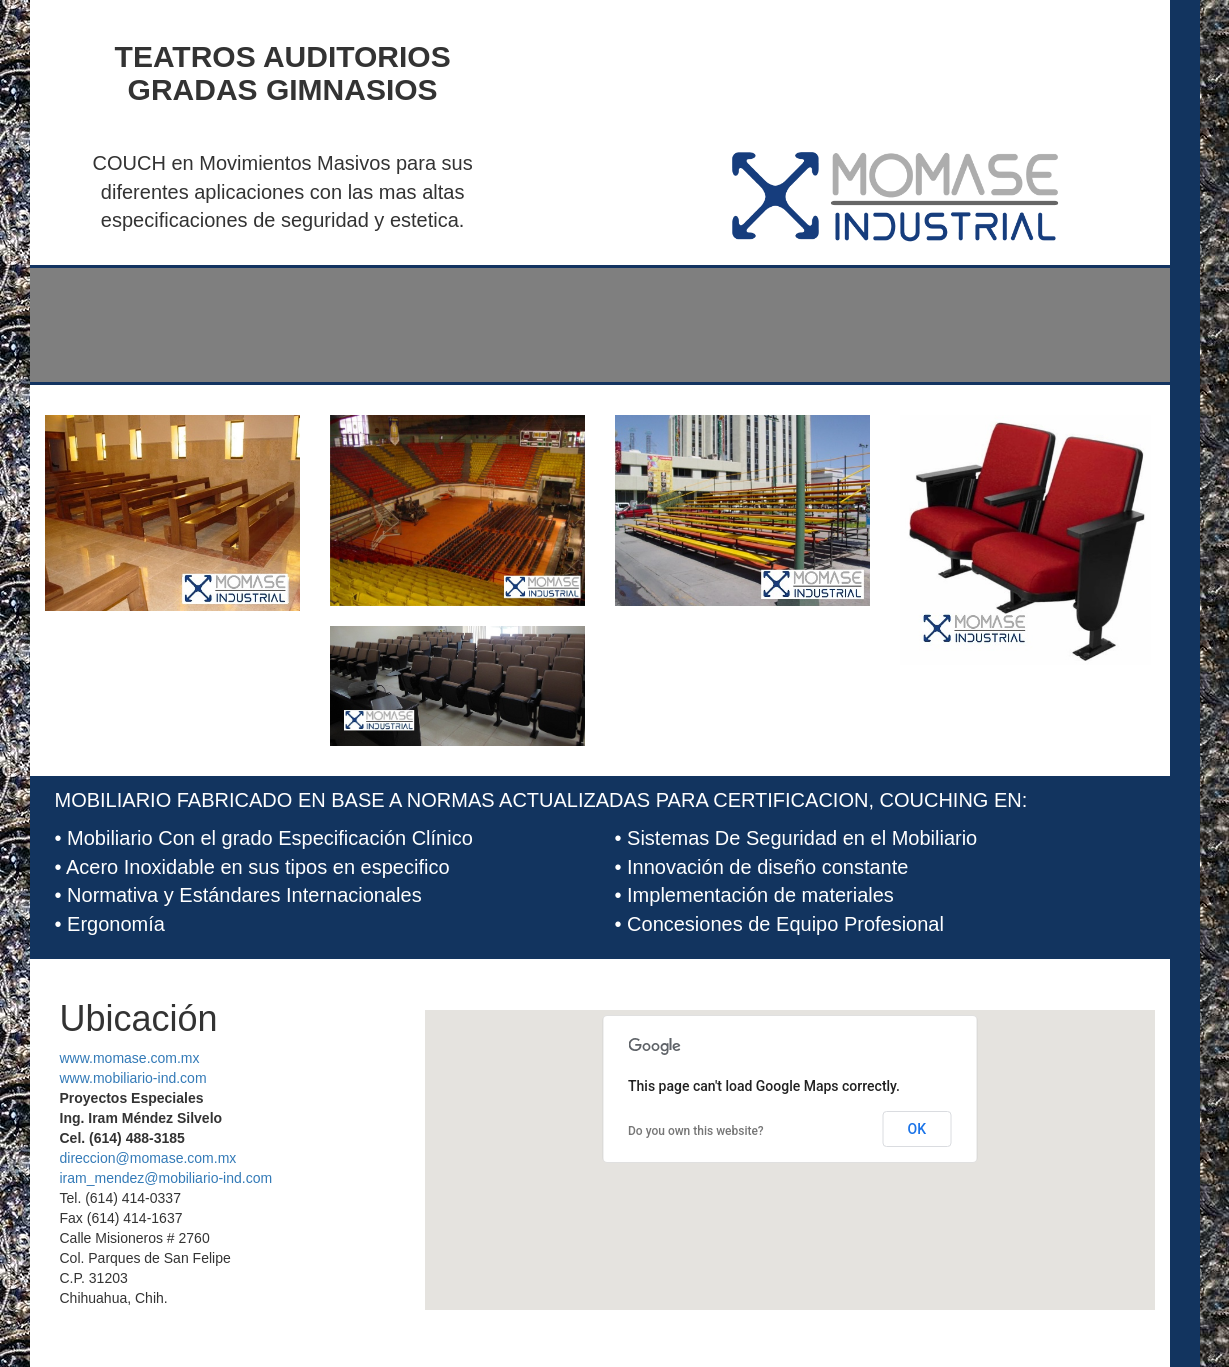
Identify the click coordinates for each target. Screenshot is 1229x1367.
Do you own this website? (696, 1131)
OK (917, 1129)
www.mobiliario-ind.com (133, 1078)
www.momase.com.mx (130, 1058)
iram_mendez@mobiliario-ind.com (166, 1178)
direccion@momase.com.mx (148, 1158)
